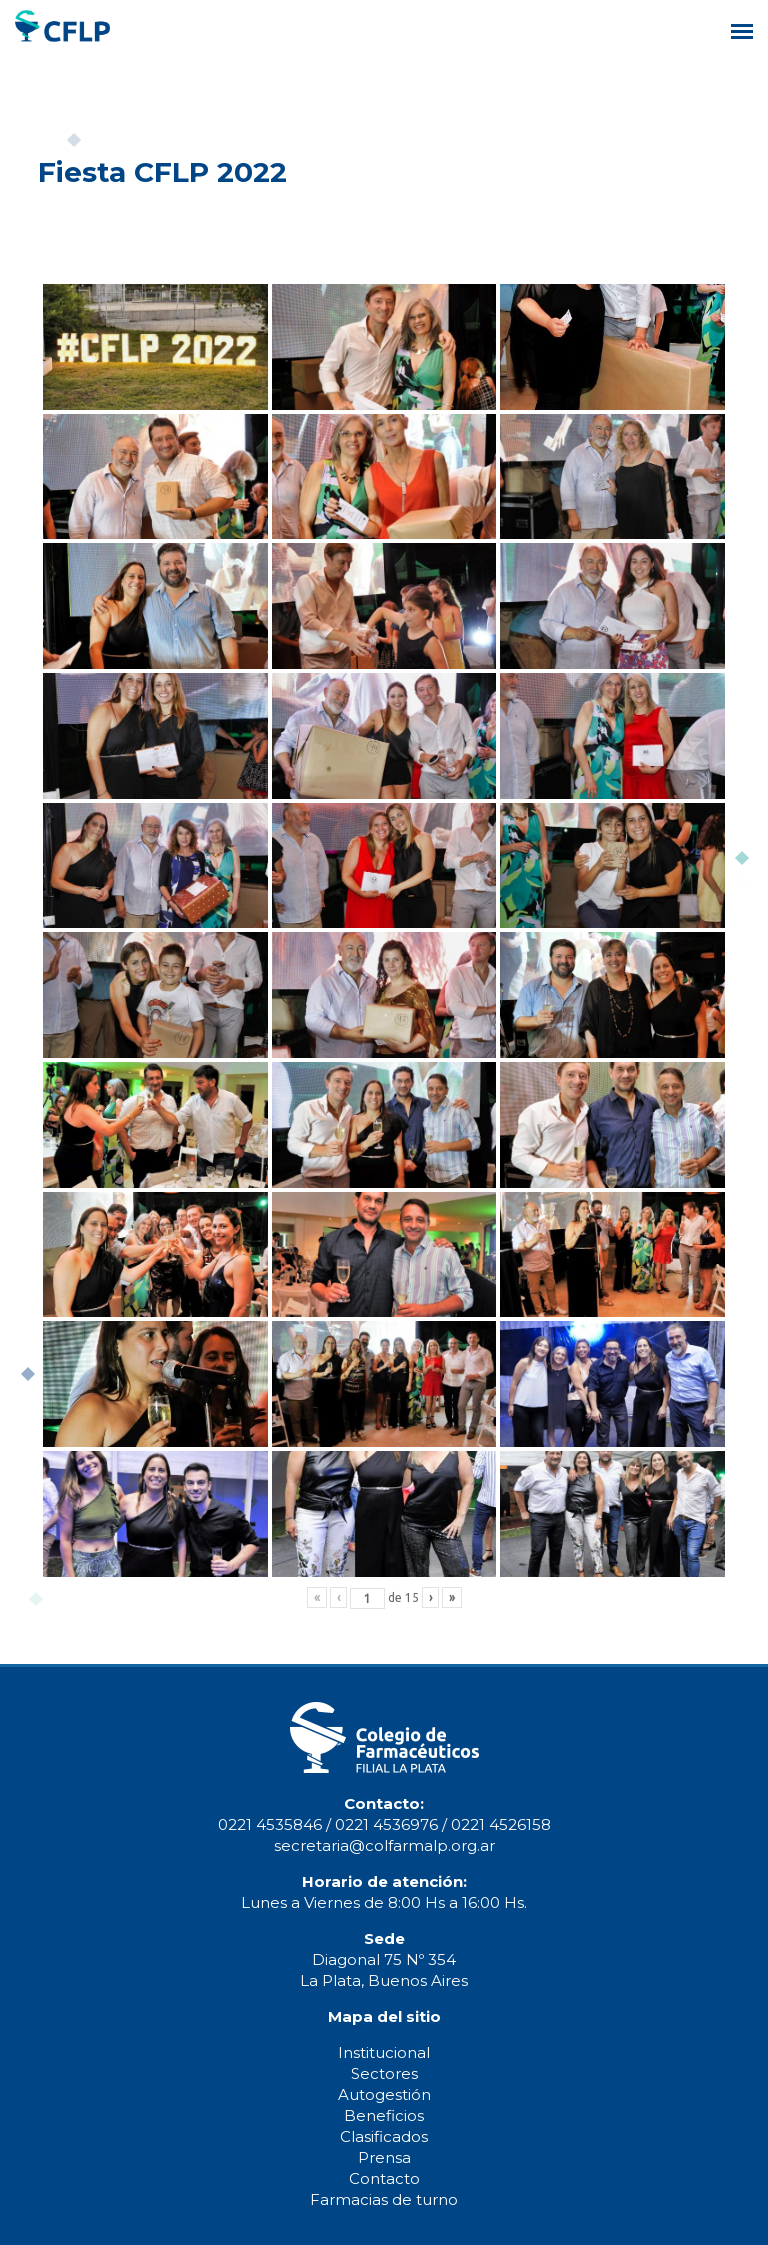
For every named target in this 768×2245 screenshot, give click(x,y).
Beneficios (384, 2115)
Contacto (384, 2178)
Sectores (384, 2073)
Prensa (384, 2157)
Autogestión (384, 2094)
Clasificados (384, 2136)
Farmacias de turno (384, 2199)
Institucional (384, 2052)
